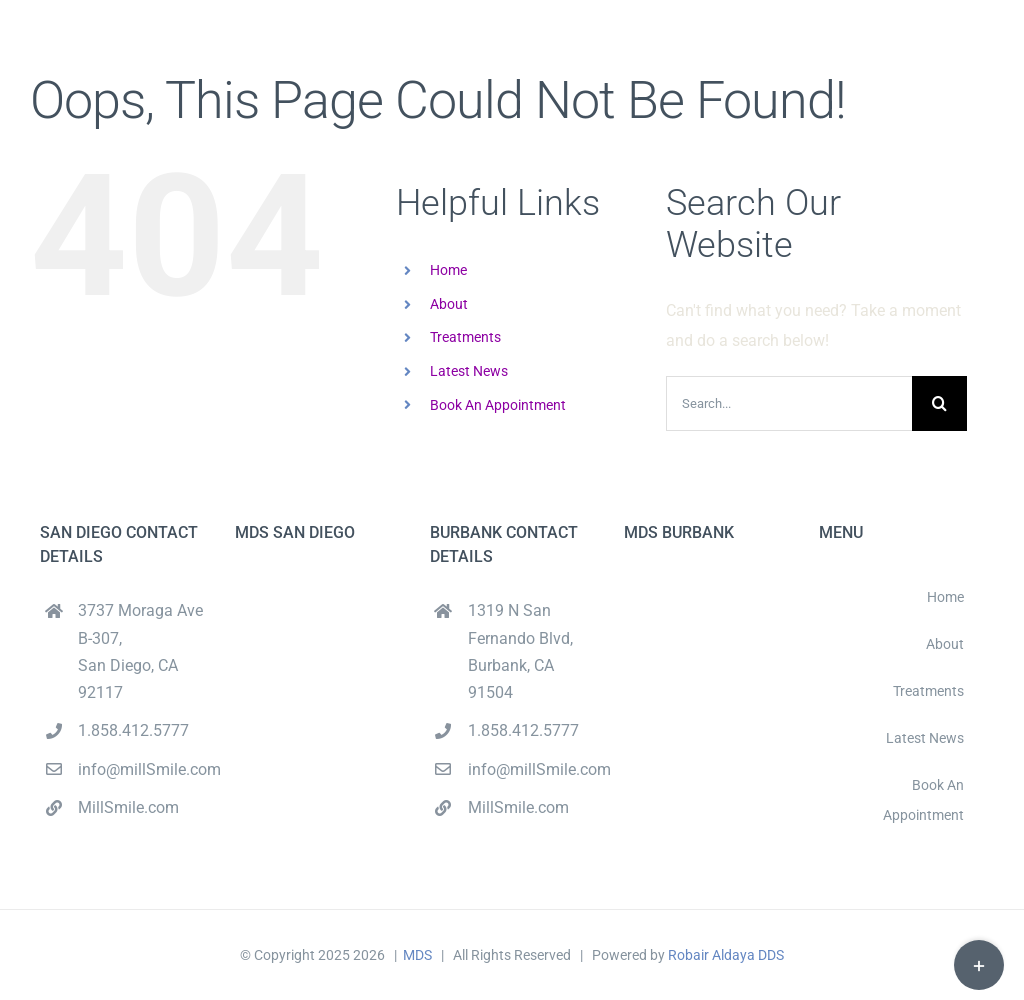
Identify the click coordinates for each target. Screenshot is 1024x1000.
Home (448, 270)
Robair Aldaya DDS (726, 955)
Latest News (469, 371)
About (449, 304)
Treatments (465, 337)
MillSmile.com (128, 807)
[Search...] (789, 403)
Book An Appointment (498, 405)
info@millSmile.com (141, 769)
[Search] (939, 403)
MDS (417, 955)
